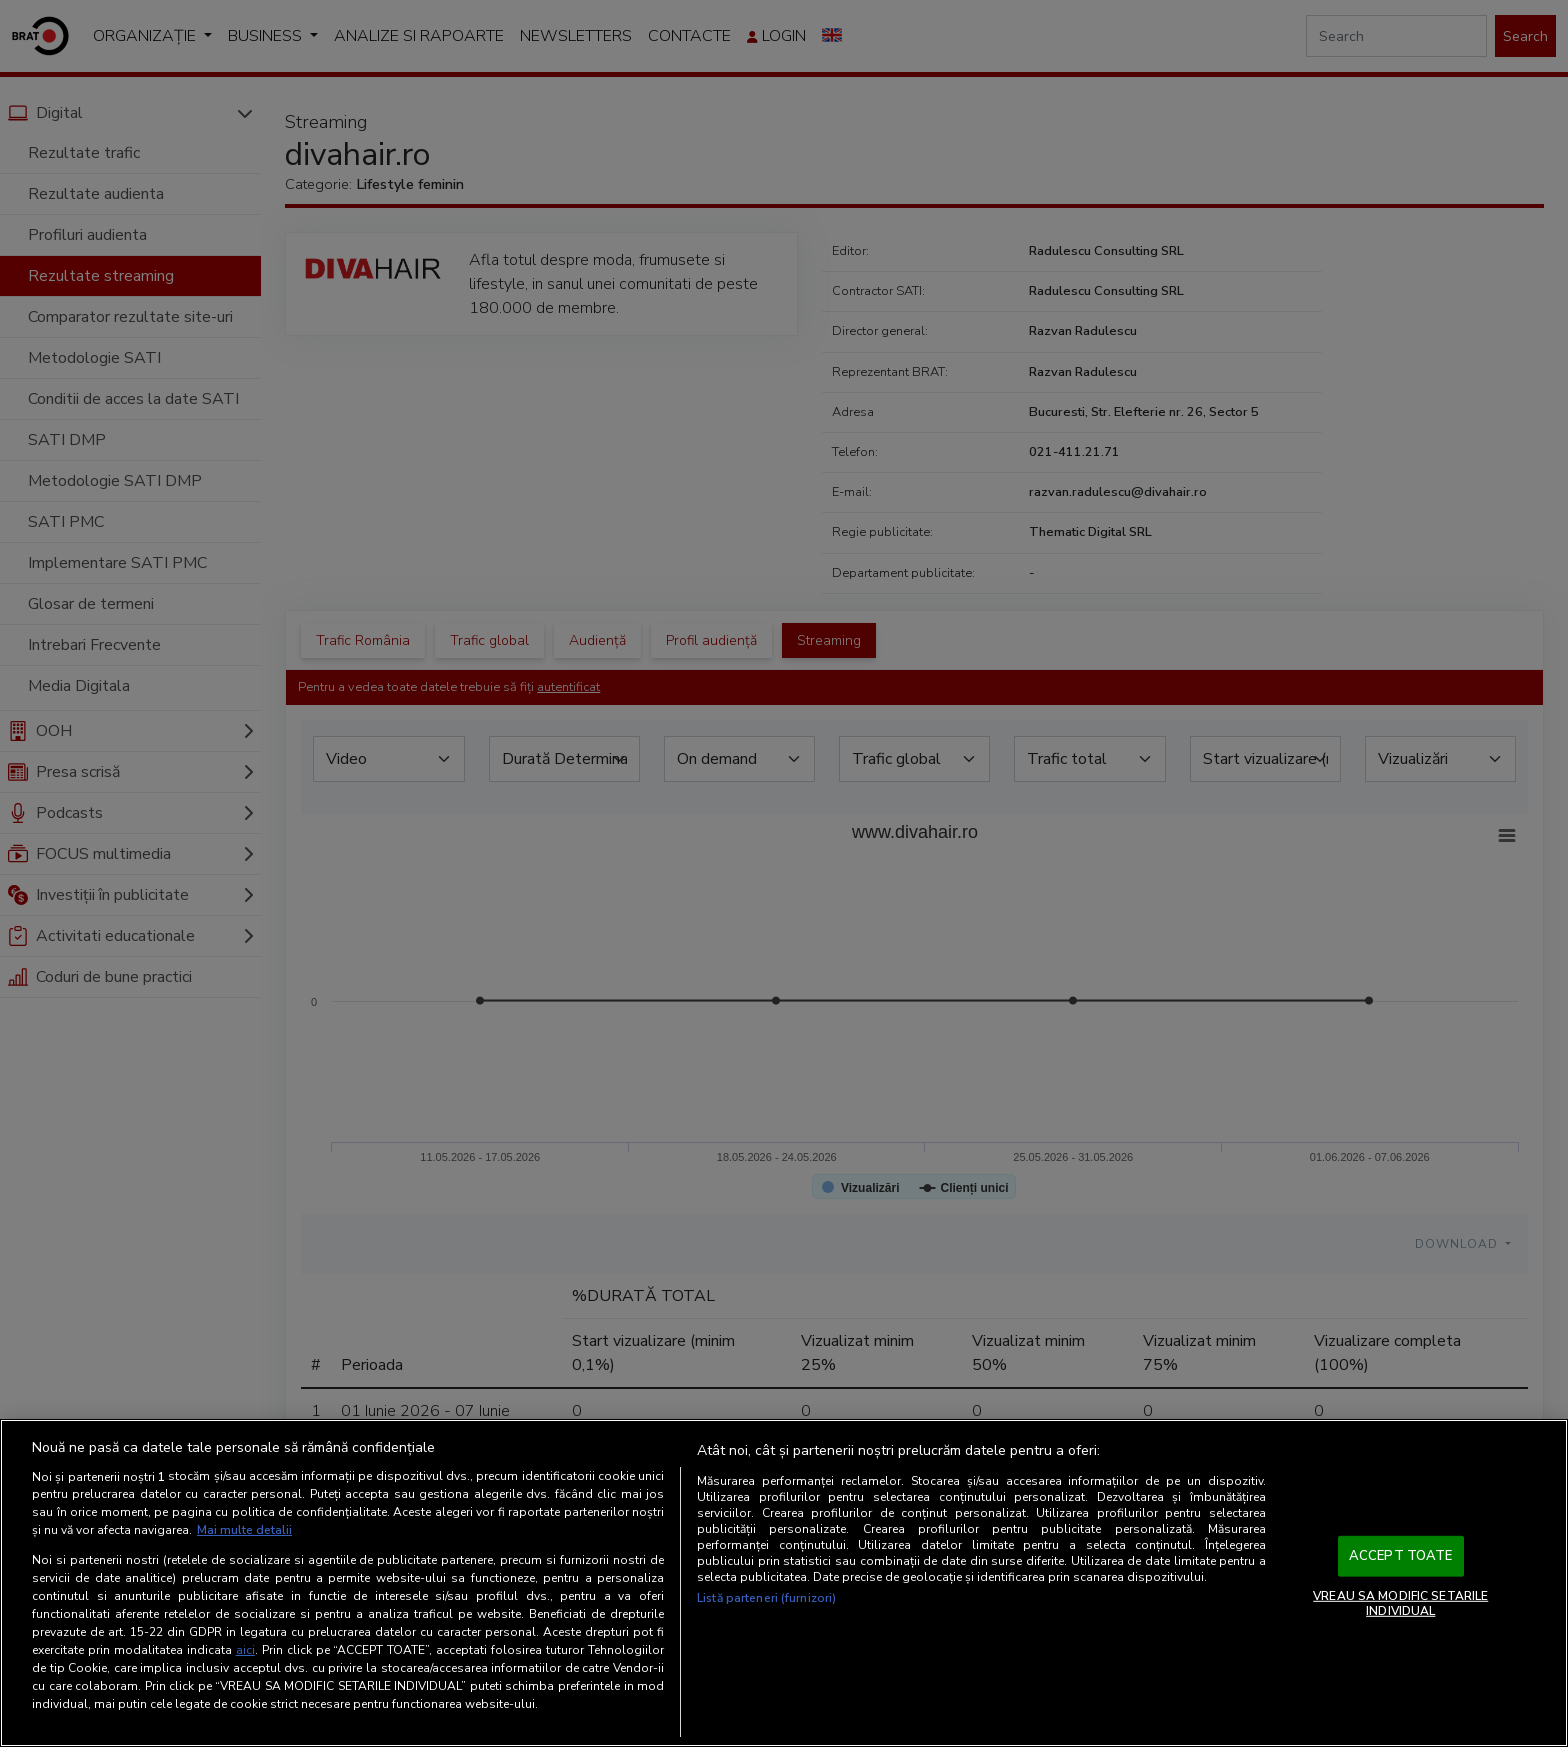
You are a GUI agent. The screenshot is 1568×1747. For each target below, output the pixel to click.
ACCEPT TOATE (1401, 1556)
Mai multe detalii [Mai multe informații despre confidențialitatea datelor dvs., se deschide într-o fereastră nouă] (244, 1530)
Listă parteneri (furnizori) (766, 1598)
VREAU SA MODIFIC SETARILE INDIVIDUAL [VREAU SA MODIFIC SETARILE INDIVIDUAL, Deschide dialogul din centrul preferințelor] (1400, 1603)
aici (245, 1650)
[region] (784, 1583)
